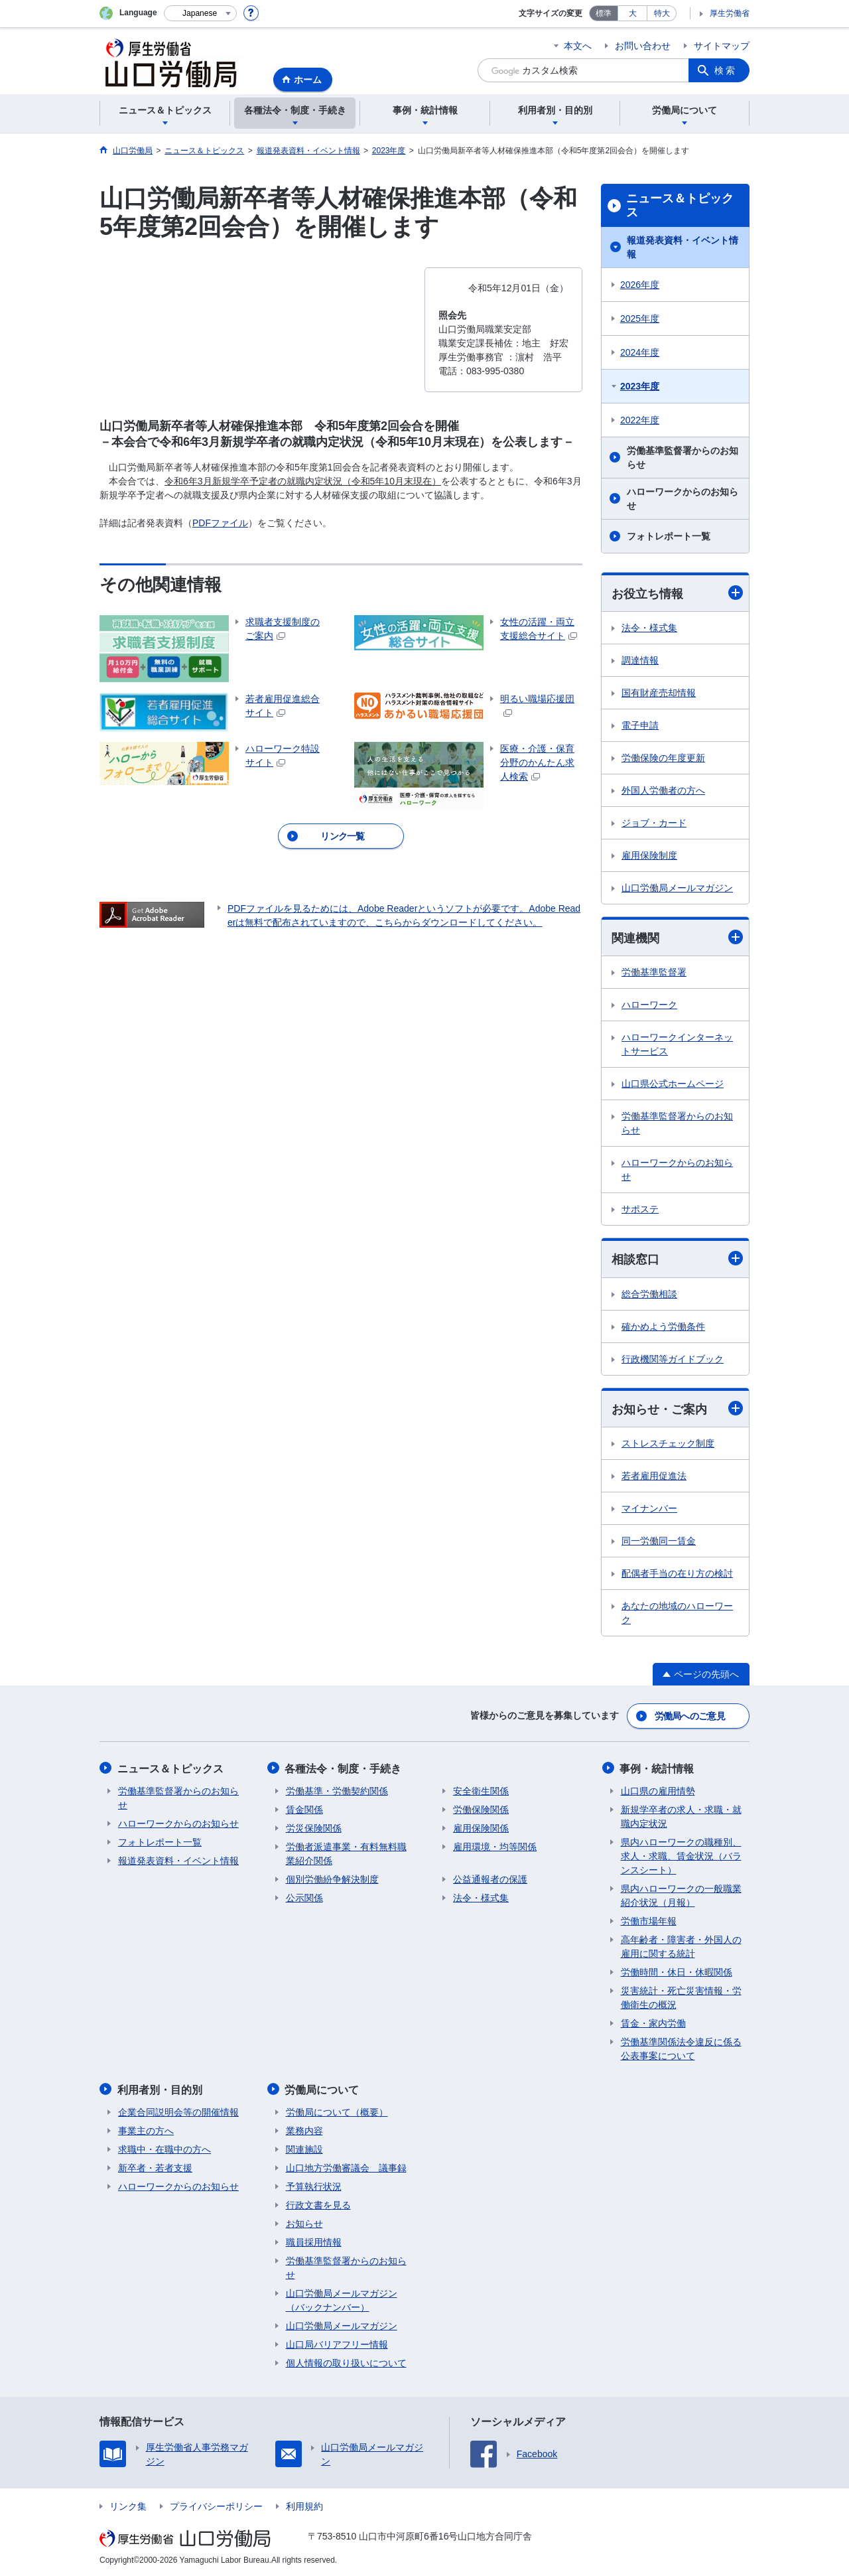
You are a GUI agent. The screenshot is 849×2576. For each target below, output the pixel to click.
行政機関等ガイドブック (672, 1359)
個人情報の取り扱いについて (346, 2361)
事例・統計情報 (658, 1768)
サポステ (640, 1209)
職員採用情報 (314, 2241)
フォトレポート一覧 (668, 536)
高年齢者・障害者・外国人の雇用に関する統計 (681, 1946)
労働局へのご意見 (690, 1716)
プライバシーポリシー (216, 2505)
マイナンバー (649, 1509)
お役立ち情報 (677, 593)
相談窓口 (677, 1259)
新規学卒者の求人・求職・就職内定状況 (681, 1816)
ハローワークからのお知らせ (682, 498)
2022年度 (639, 420)
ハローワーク (649, 1005)
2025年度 (639, 318)
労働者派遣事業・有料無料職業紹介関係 (346, 1853)
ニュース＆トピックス (680, 206)
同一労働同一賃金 (658, 1541)
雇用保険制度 (649, 855)
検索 (725, 70)
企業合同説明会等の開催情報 (178, 2111)
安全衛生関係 (481, 1790)
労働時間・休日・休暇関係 (676, 1971)
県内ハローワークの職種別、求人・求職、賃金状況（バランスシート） (681, 1855)
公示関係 (304, 1897)
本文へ (578, 45)
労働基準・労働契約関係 (337, 1790)
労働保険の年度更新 (663, 757)
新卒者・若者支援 (155, 2166)
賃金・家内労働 (653, 2022)
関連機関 (677, 938)
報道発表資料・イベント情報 (682, 247)
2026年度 (639, 284)
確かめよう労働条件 (663, 1326)
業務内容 (304, 2129)
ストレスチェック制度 (667, 1444)
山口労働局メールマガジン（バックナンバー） (341, 2299)
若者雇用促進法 (653, 1476)
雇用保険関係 (481, 1827)
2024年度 (639, 352)
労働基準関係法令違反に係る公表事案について (681, 2048)
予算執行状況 (314, 2185)
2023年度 (639, 386)
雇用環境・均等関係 (495, 1846)
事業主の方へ (146, 2129)
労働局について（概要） (337, 2111)
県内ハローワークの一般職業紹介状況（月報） (681, 1895)
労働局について (323, 2088)
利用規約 (304, 2505)
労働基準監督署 (653, 972)
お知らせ (304, 2222)
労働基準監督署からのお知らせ (682, 457)
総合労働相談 (649, 1294)
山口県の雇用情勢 (658, 1790)
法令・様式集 (649, 627)
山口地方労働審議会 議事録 (346, 2166)
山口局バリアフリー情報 (337, 2343)
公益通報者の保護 (490, 1878)
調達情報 (640, 660)
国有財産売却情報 (658, 692)
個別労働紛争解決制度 (332, 1878)
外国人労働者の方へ (663, 790)
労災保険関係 (314, 1827)
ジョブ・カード (653, 823)
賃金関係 (304, 1809)
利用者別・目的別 (160, 2088)
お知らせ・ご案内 (677, 1408)
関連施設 (304, 2148)
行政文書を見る (318, 2203)
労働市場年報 (649, 1920)
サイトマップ (722, 45)
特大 (662, 13)
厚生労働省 (730, 13)
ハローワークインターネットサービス (677, 1045)
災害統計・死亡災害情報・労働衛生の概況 (681, 1997)
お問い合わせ (643, 45)
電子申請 (640, 725)
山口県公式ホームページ (672, 1084)
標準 (604, 13)
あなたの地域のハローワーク (677, 1613)
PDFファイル (220, 523)
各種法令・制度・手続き (344, 1768)
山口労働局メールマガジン (677, 888)
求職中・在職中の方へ (164, 2148)
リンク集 (128, 2505)
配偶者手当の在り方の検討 (677, 1574)
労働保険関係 (481, 1809)
